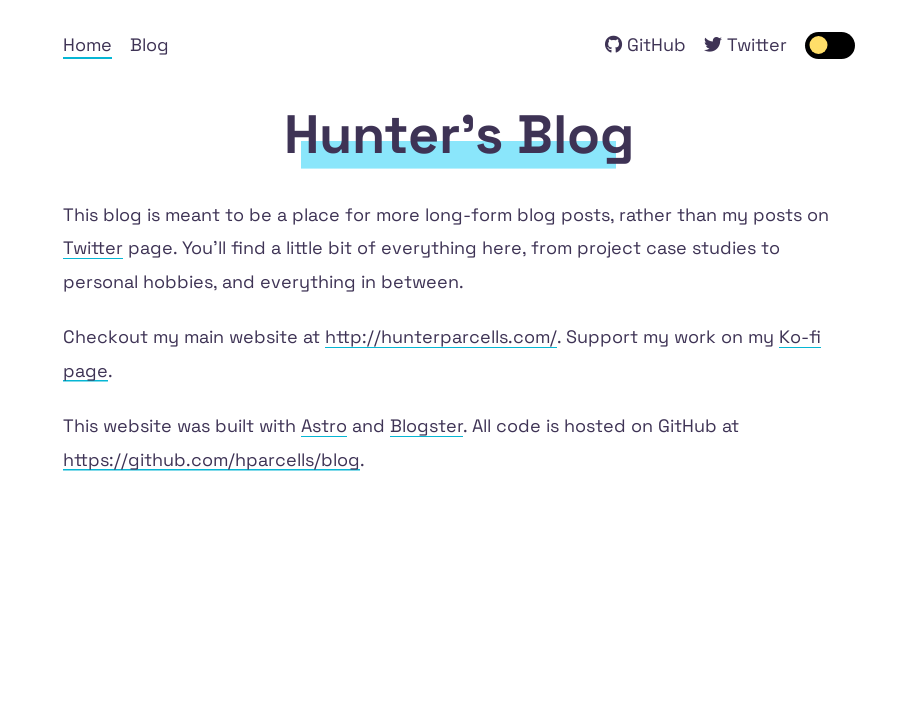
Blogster (426, 425)
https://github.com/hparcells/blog (211, 459)
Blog (149, 44)
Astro (324, 425)
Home (87, 44)
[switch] (830, 45)
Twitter (93, 247)
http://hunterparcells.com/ (441, 336)
